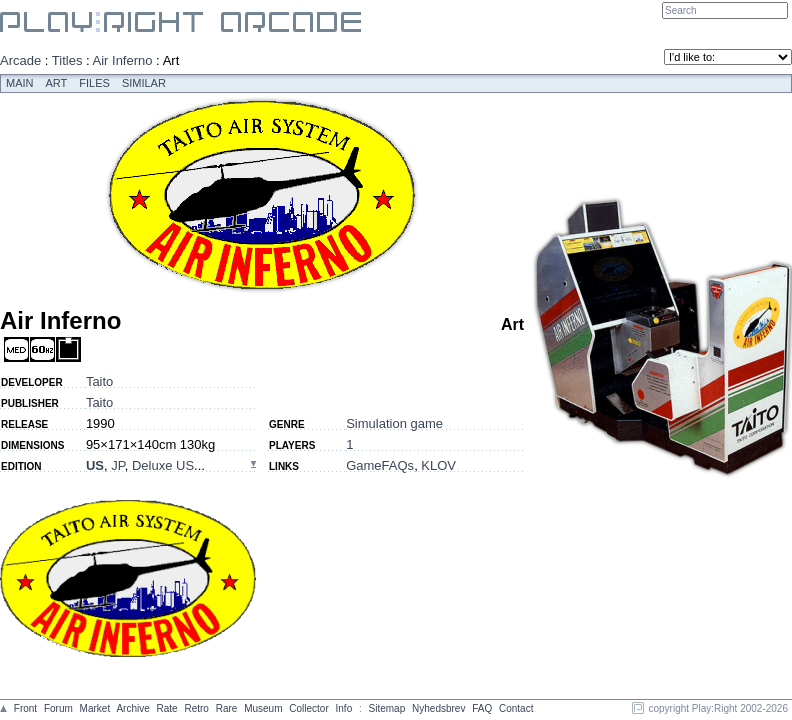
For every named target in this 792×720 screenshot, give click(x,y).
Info (344, 708)
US (95, 465)
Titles (67, 60)
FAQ (482, 708)
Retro (196, 708)
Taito (99, 381)
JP (118, 465)
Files (94, 83)
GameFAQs (380, 465)
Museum (263, 708)
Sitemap (387, 708)
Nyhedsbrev (438, 708)
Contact (516, 708)
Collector (308, 708)
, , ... (145, 465)
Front (25, 708)
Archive (132, 708)
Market (95, 708)
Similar (144, 83)
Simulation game (394, 423)
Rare (227, 708)
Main (20, 83)
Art (57, 83)
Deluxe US (163, 465)
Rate (167, 708)
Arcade (20, 60)
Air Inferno (123, 60)
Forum (58, 708)
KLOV (438, 465)
